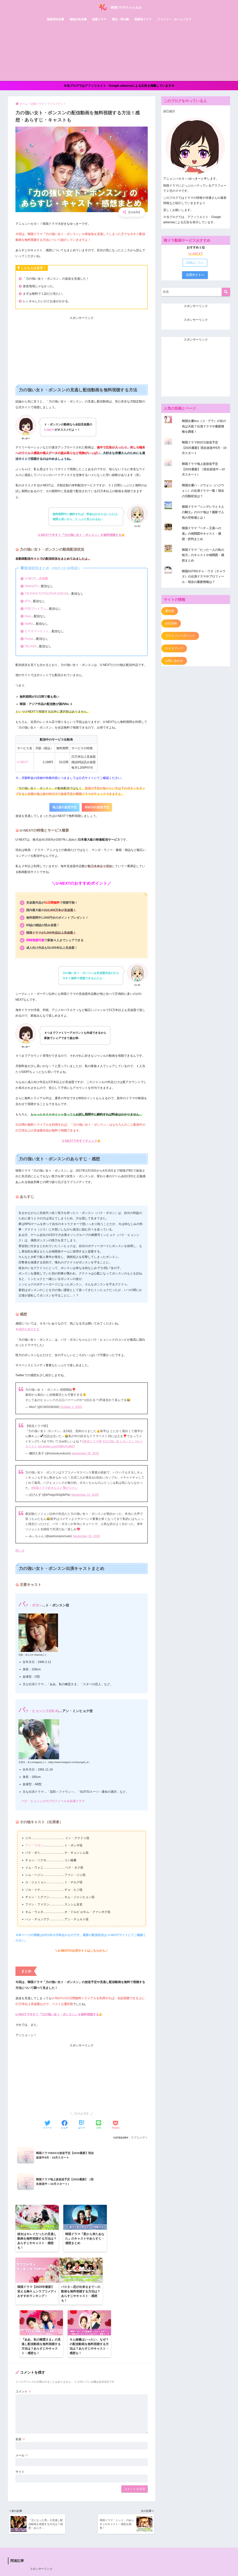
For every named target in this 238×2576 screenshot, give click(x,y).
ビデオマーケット (37, 631)
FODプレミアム (35, 608)
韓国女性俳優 (78, 19)
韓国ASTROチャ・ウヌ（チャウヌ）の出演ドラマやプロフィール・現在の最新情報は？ (203, 577)
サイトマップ (174, 648)
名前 (20, 2356)
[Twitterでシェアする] (47, 2125)
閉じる (19, 1550)
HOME (119, 2558)
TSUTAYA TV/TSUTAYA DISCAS (46, 593)
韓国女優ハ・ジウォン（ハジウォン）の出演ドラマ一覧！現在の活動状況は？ (203, 491)
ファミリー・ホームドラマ (174, 19)
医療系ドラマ (143, 19)
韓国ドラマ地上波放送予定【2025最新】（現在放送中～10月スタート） (203, 469)
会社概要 (103, 2566)
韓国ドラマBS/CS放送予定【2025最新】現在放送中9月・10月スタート (204, 448)
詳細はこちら (195, 262)
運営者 (169, 611)
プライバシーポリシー (180, 635)
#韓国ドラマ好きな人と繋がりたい (54, 1487)
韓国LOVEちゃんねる (119, 7)
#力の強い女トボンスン (118, 1441)
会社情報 (171, 623)
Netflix (29, 623)
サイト (19, 2389)
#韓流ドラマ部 (92, 1441)
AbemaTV (31, 586)
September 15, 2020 (86, 1536)
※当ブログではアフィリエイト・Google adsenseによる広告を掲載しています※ (119, 85)
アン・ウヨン (34, 1845)
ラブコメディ (139, 2137)
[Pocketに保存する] (115, 2125)
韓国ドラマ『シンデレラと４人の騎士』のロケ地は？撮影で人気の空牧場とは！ (203, 512)
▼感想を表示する (27, 1329)
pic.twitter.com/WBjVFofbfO (56, 1446)
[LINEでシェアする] (98, 2125)
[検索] (226, 292)
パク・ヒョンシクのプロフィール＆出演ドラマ (53, 1801)
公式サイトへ (195, 274)
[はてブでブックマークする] (81, 2125)
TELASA (30, 646)
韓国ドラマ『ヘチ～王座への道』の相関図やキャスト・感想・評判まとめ (201, 533)
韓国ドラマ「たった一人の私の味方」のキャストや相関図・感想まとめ (203, 555)
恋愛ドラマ (99, 19)
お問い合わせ (174, 660)
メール (21, 2372)
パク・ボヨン (30, 1605)
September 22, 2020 (85, 1494)
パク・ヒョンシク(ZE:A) (38, 1711)
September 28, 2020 (85, 1453)
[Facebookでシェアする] (64, 2125)
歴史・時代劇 (120, 19)
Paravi (29, 638)
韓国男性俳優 (55, 19)
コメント (23, 2308)
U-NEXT (49, 429)
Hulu (28, 616)
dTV (27, 601)
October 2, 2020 (71, 1407)
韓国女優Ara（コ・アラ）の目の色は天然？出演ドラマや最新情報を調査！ (204, 426)
